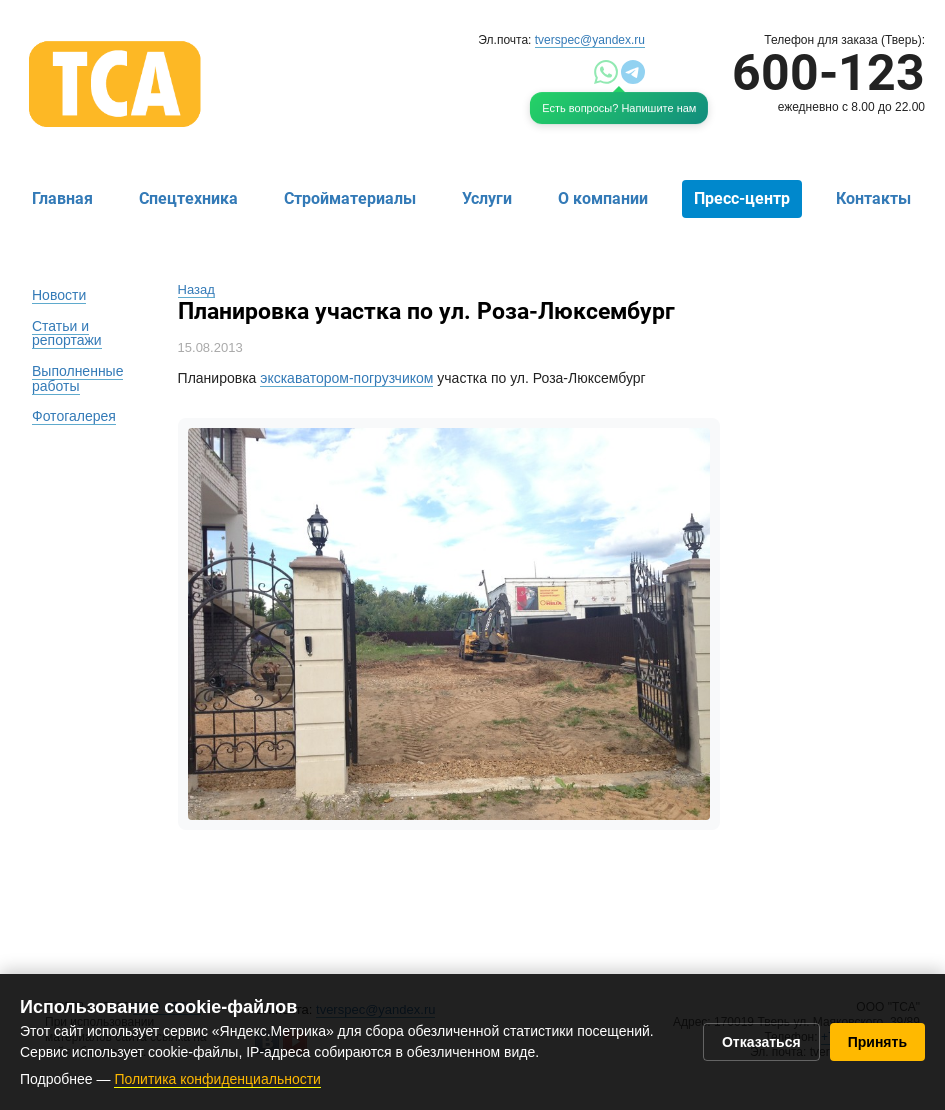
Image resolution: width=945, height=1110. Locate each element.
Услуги (487, 198)
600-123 (828, 73)
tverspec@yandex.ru (590, 40)
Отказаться (761, 1042)
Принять (877, 1042)
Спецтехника (188, 198)
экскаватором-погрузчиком (346, 378)
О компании (603, 198)
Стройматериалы (350, 198)
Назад (196, 289)
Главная (62, 198)
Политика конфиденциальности (217, 1079)
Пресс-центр (742, 198)
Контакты (873, 198)
